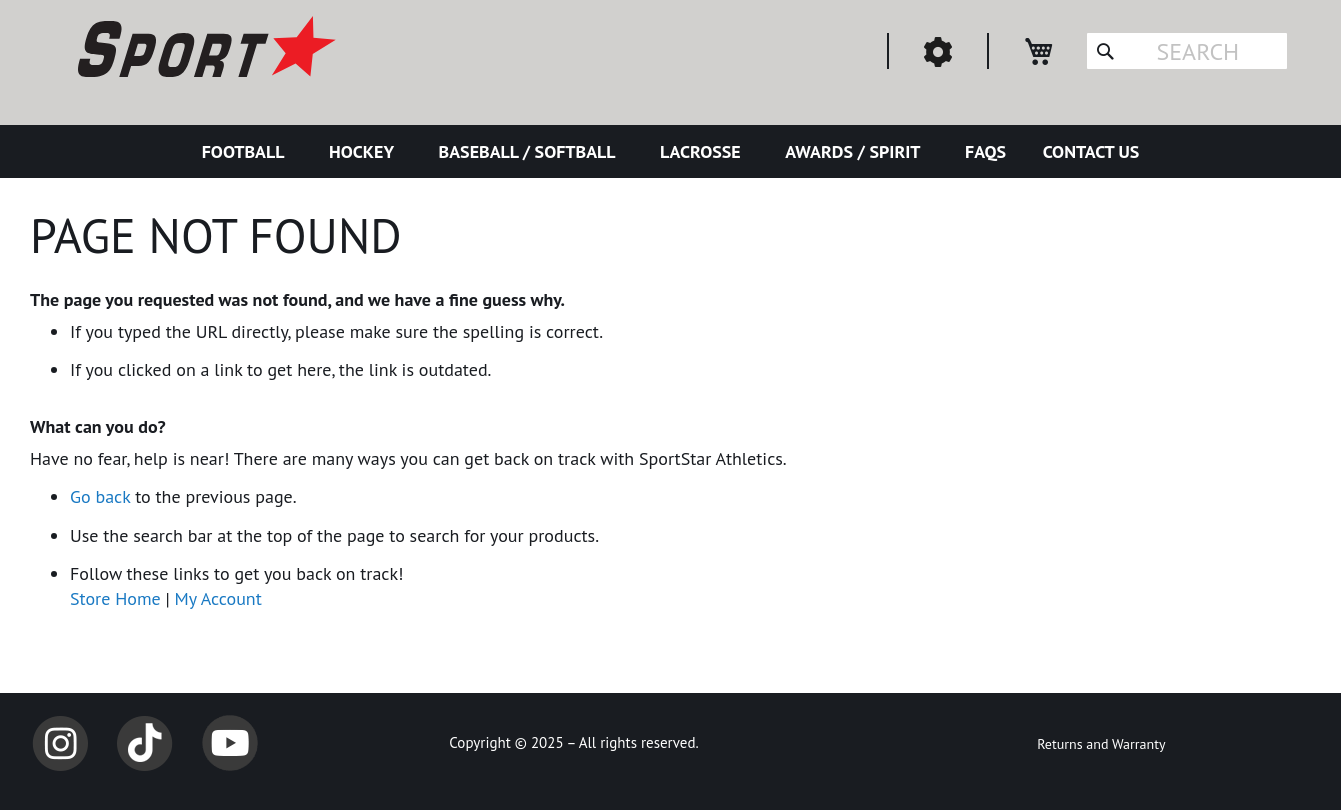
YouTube (230, 743)
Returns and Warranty (1101, 744)
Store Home (115, 598)
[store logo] (204, 50)
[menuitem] (247, 151)
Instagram (60, 743)
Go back (100, 496)
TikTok (145, 743)
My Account (218, 598)
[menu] (670, 151)
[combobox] (1187, 51)
